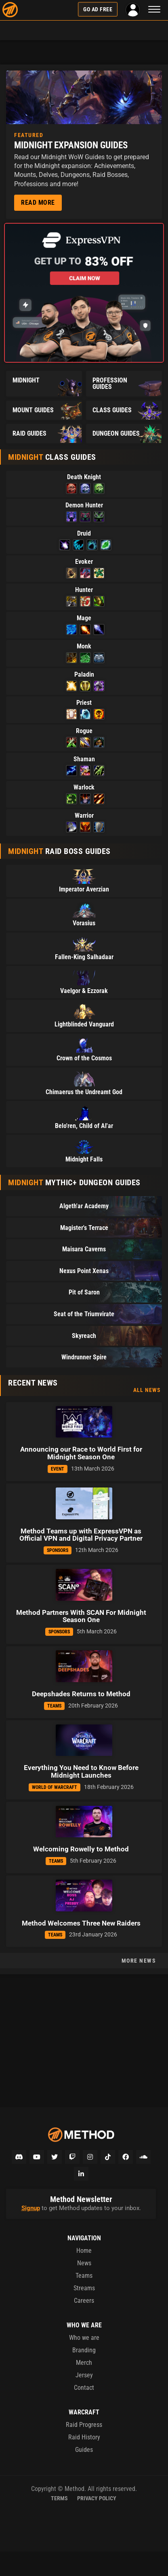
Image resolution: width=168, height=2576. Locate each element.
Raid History (84, 2437)
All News (147, 1390)
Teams (84, 2275)
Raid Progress (84, 2425)
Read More (38, 202)
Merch (84, 2362)
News (84, 2263)
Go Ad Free (97, 9)
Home (84, 2250)
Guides (84, 2449)
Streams (84, 2288)
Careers (84, 2300)
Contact (84, 2387)
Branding (84, 2350)
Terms (59, 2498)
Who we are (84, 2337)
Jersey (84, 2375)
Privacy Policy (96, 2498)
